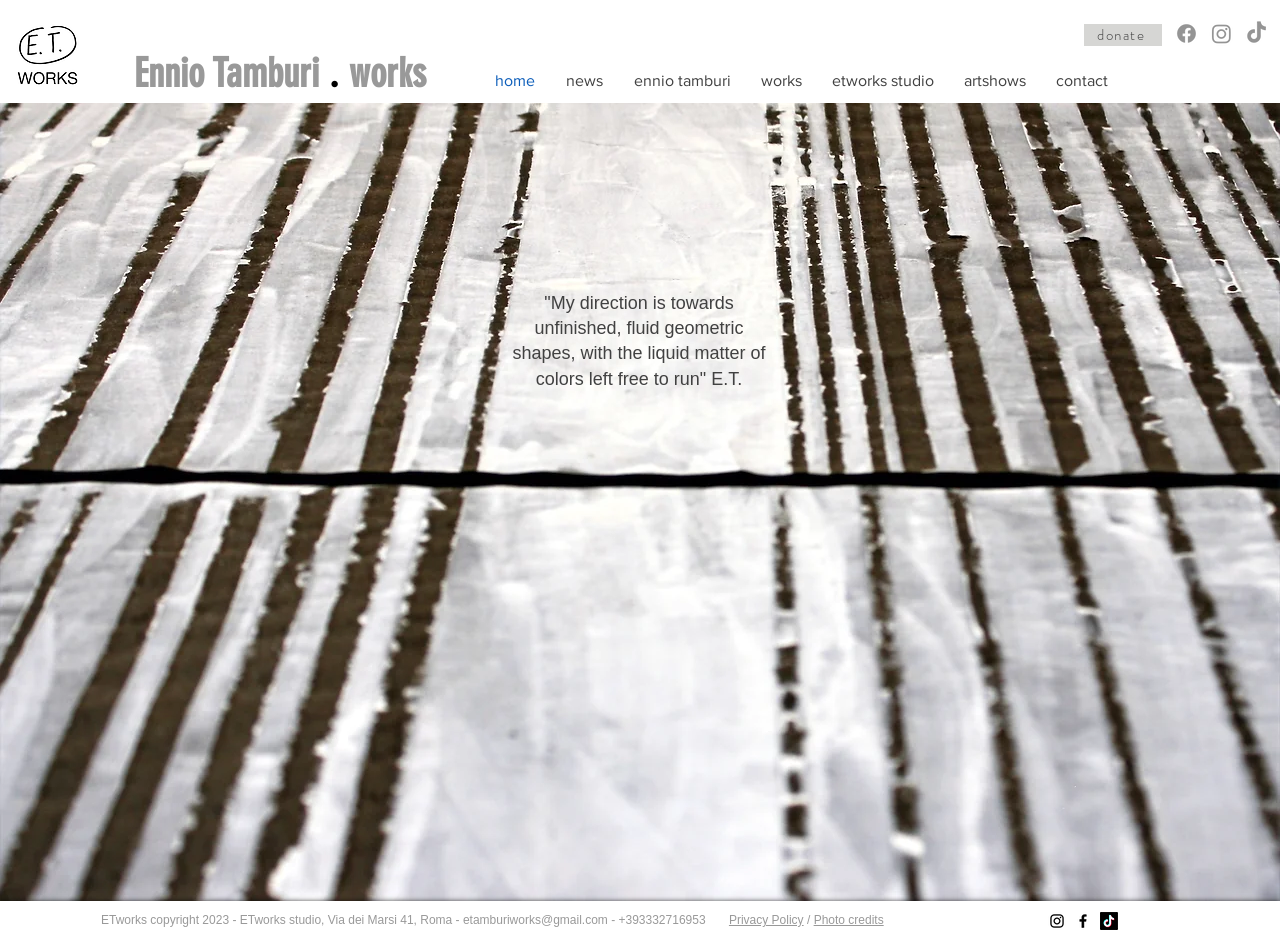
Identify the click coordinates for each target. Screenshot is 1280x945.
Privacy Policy (766, 920)
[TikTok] (1256, 33)
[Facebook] (1186, 33)
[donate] (1123, 35)
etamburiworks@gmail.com (535, 920)
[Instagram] (1221, 33)
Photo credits (849, 920)
